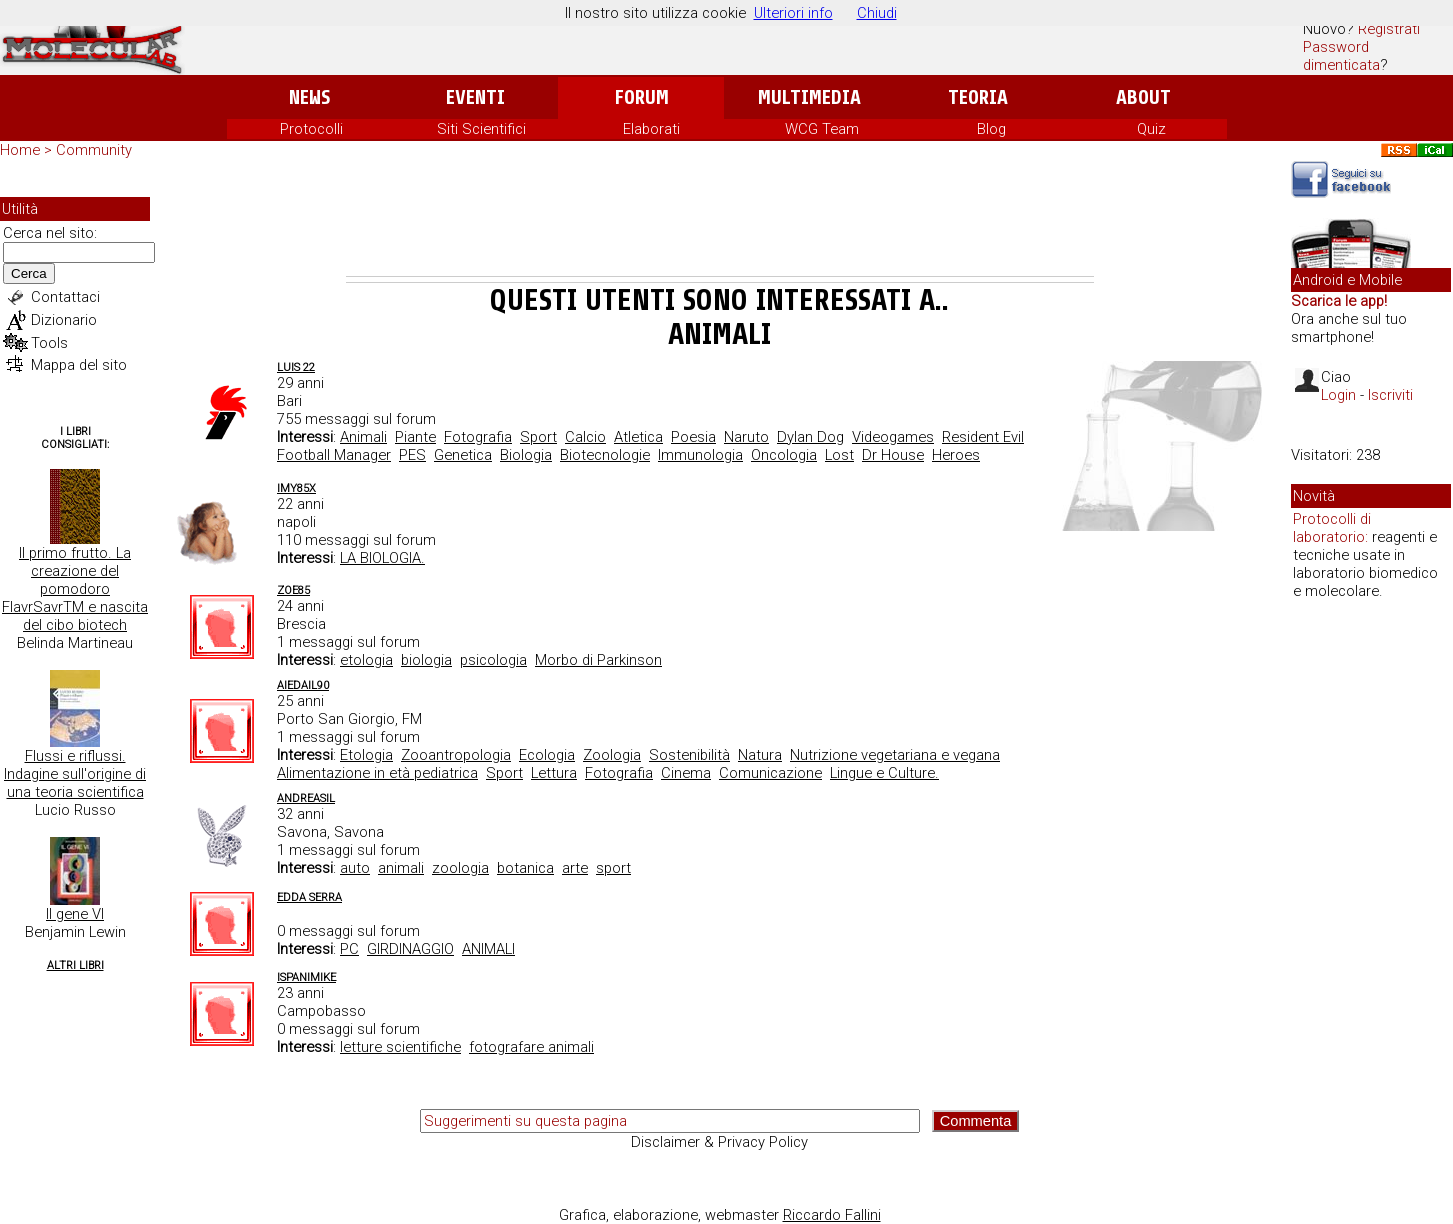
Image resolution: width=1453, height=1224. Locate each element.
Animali (363, 437)
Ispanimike (306, 977)
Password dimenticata (1341, 56)
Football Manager (334, 455)
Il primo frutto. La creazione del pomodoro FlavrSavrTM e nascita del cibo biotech (75, 589)
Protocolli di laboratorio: (1332, 528)
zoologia (460, 868)
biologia (426, 660)
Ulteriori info (793, 13)
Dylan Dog (810, 437)
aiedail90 (303, 685)
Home (20, 150)
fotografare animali (531, 1047)
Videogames (893, 437)
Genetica (463, 455)
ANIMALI (488, 949)
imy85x (296, 488)
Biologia (526, 455)
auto (355, 868)
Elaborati (651, 129)
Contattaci (65, 297)
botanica (525, 868)
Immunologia (700, 455)
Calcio (585, 437)
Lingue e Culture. (884, 773)
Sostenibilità (689, 755)
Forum (641, 97)
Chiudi (877, 13)
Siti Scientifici (481, 129)
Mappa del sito (79, 365)
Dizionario (64, 320)
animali (401, 868)
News (309, 97)
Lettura (554, 773)
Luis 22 (296, 367)
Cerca (29, 273)
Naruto (746, 437)
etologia (366, 660)
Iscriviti (1390, 395)
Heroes (956, 455)
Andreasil (306, 798)
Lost (839, 455)
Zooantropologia (456, 755)
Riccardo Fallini (832, 1215)
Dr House (893, 455)
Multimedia (809, 97)
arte (575, 868)
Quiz (1151, 129)
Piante (415, 437)
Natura (760, 755)
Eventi (475, 97)
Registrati (1389, 29)
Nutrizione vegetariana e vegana (895, 755)
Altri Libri (75, 965)
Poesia (693, 437)
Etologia (366, 755)
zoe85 (293, 590)
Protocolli (311, 129)
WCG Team (822, 129)
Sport (538, 437)
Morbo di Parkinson (598, 660)
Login (1338, 395)
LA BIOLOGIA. (382, 558)
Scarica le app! (1339, 301)
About (1143, 97)
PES (412, 455)
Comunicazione (770, 773)
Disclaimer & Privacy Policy (719, 1142)
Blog (991, 129)
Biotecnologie (605, 455)
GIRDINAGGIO (410, 949)
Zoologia (612, 755)
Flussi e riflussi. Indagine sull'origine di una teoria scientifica (75, 774)
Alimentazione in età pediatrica (377, 773)
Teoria (978, 97)
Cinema (686, 773)
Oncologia (784, 455)
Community (94, 150)
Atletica (638, 437)
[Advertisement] (720, 221)
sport (613, 868)
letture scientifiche (400, 1047)
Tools (49, 343)
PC (349, 949)
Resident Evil (983, 437)
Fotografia (478, 437)
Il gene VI (75, 914)
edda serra (309, 897)
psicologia (493, 660)
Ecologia (547, 755)
